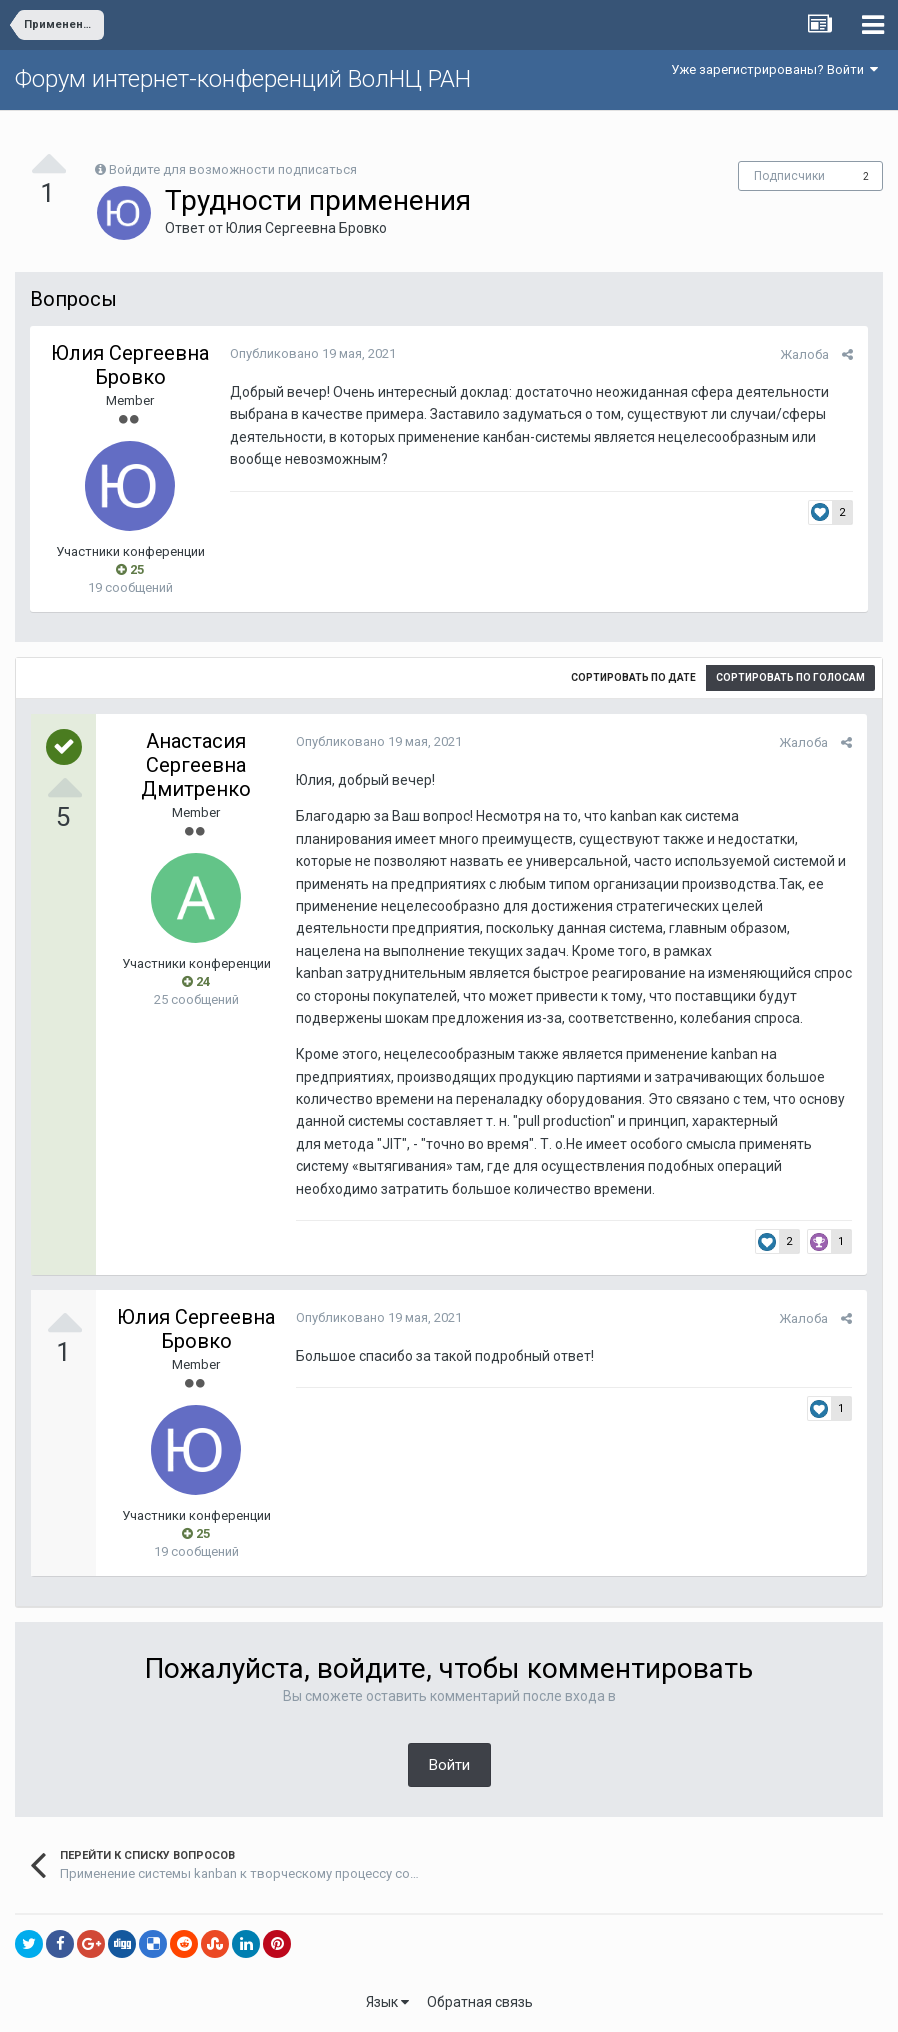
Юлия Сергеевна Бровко (306, 228)
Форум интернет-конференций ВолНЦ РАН (243, 79)
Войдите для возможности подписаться (233, 169)
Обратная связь (480, 2002)
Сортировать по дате (633, 677)
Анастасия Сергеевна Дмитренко (196, 765)
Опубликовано (313, 353)
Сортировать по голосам (790, 677)
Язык (387, 2002)
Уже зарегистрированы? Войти (774, 69)
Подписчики (789, 176)
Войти (449, 1765)
